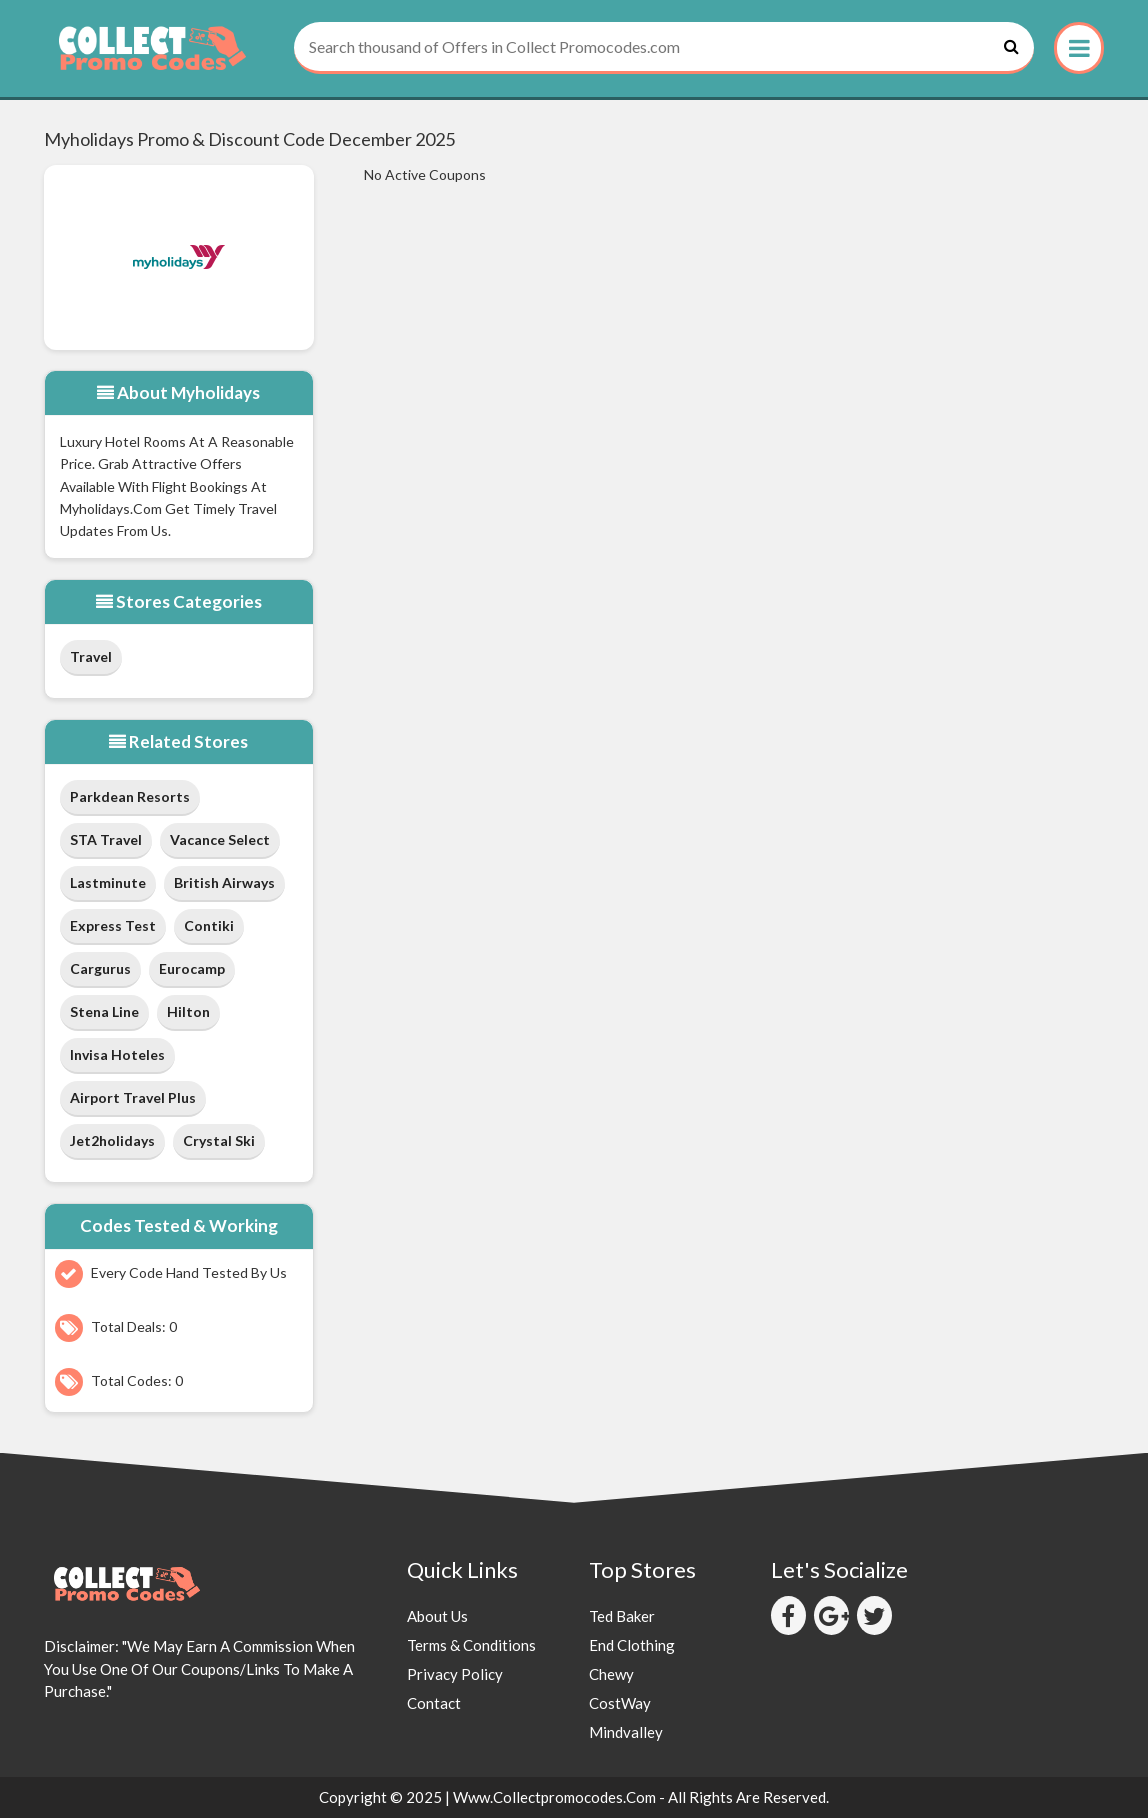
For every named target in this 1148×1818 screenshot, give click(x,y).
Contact (434, 1703)
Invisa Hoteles (117, 1054)
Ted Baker (622, 1616)
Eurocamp (192, 968)
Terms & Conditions (471, 1645)
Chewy (611, 1674)
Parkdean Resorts (130, 796)
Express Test (113, 925)
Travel (91, 656)
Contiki (209, 925)
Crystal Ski (219, 1140)
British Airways (224, 882)
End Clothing (632, 1645)
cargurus (100, 968)
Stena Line (104, 1011)
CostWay (620, 1703)
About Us (437, 1616)
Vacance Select (220, 839)
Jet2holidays (112, 1140)
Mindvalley (626, 1732)
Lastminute (108, 882)
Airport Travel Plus (133, 1097)
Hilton (188, 1011)
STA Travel (106, 839)
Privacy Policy (455, 1674)
